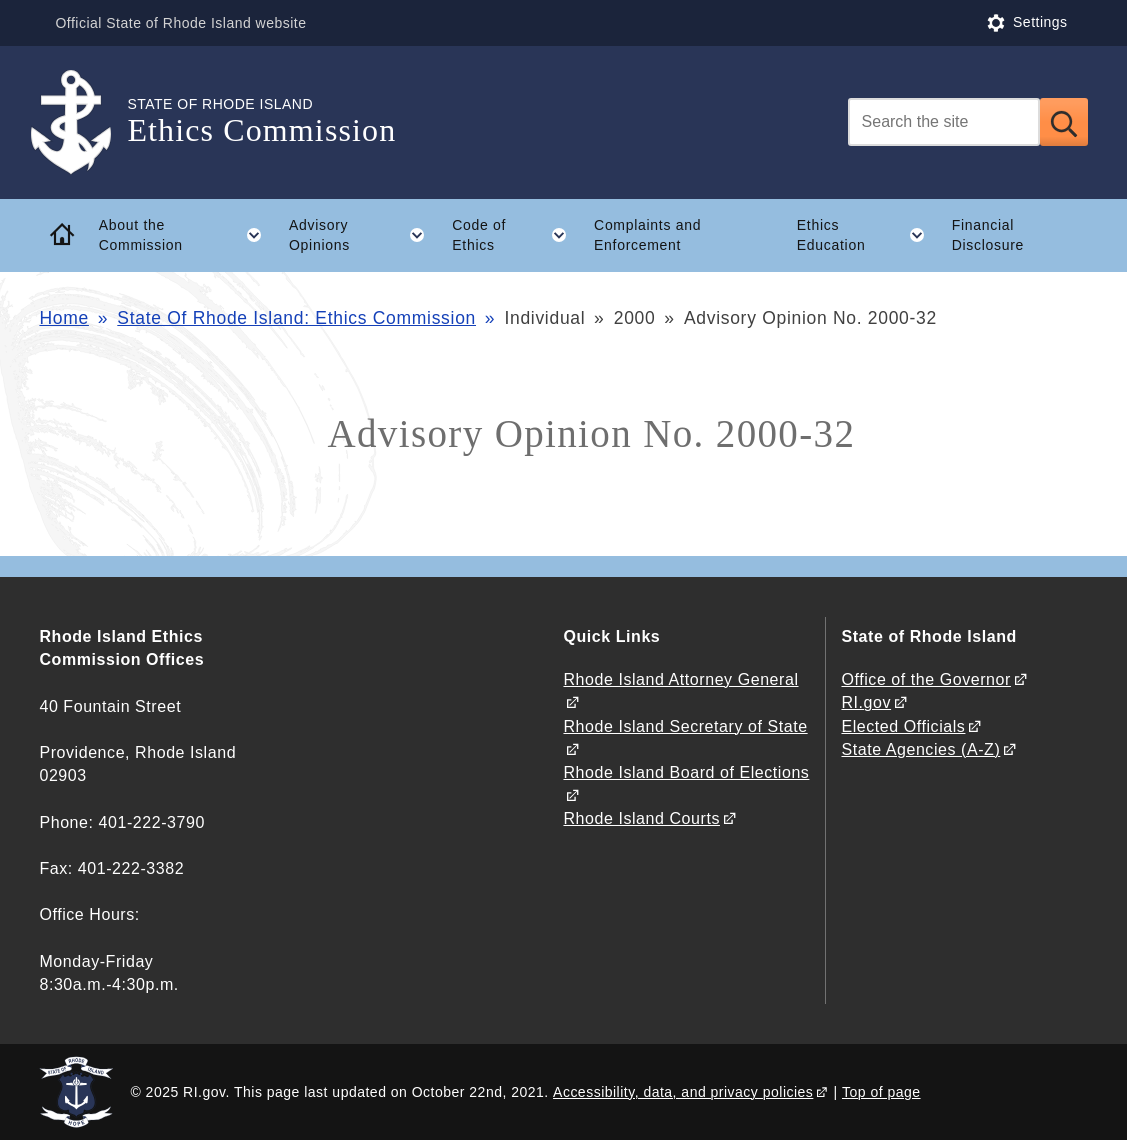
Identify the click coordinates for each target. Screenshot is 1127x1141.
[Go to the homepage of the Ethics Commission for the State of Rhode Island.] (83, 122)
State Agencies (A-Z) (920, 749)
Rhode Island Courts (641, 818)
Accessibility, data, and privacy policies (683, 1092)
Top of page (881, 1092)
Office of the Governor (925, 679)
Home (63, 318)
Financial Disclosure (988, 235)
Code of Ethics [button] (516, 235)
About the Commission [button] (187, 235)
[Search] (944, 122)
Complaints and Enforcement (647, 235)
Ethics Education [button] (867, 235)
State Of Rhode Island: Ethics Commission (296, 318)
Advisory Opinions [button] (364, 235)
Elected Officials (903, 726)
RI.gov (866, 702)
